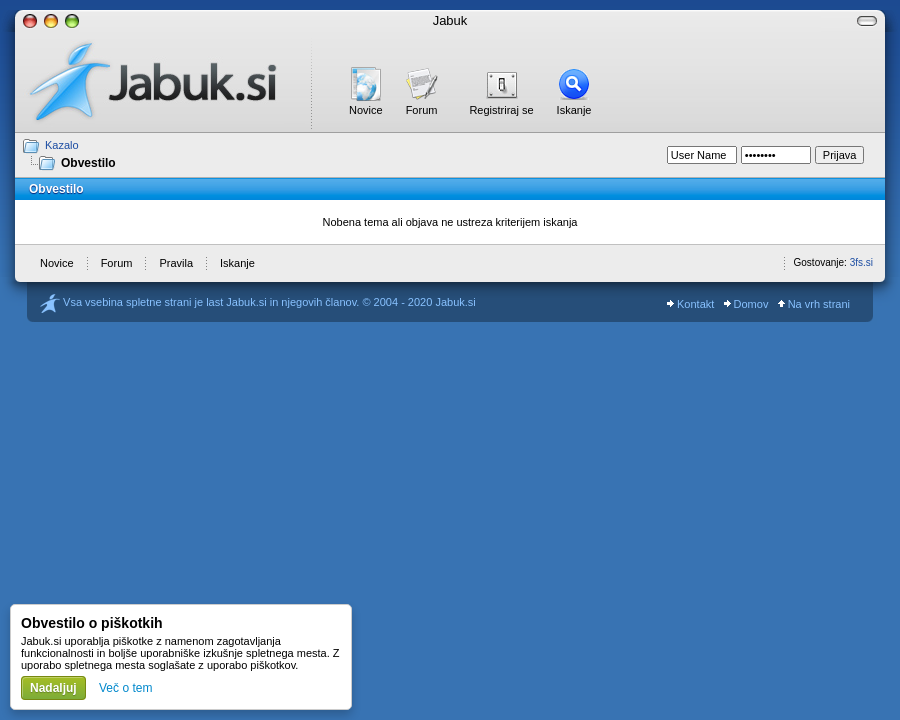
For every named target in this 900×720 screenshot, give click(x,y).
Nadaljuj (53, 688)
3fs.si (861, 262)
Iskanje (574, 110)
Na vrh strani (814, 304)
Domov (746, 304)
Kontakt (690, 304)
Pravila (176, 263)
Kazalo (62, 145)
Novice (366, 110)
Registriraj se (501, 110)
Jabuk (450, 20)
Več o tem (125, 688)
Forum (422, 110)
